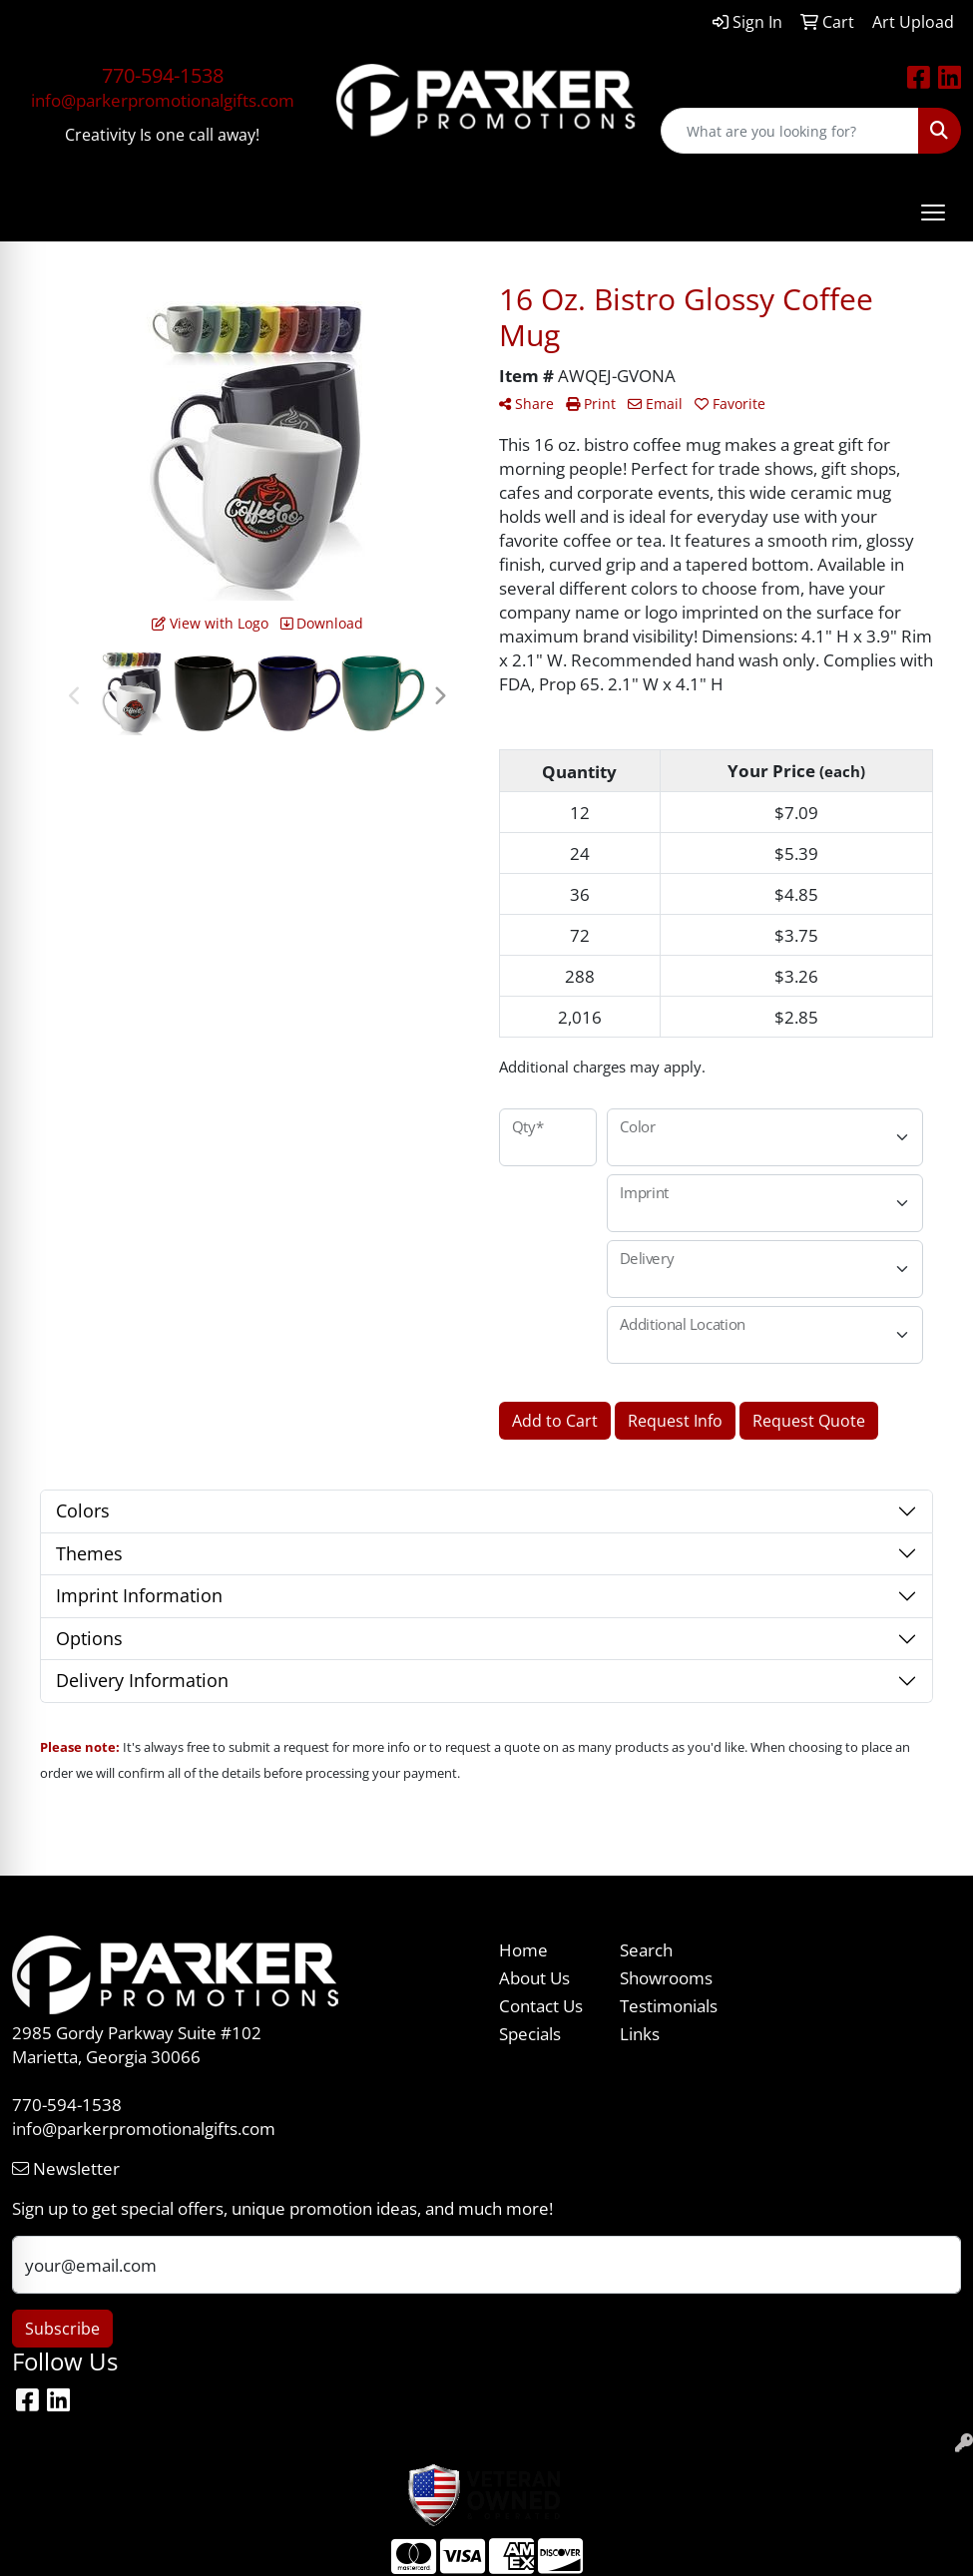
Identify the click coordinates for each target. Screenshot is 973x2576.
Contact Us (541, 2005)
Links (640, 2033)
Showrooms (666, 1977)
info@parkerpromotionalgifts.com (162, 100)
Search (646, 1949)
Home (523, 1949)
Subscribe (62, 2329)
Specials (530, 2033)
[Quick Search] (790, 131)
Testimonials (669, 2005)
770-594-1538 (163, 75)
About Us (534, 1977)
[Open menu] (933, 212)
